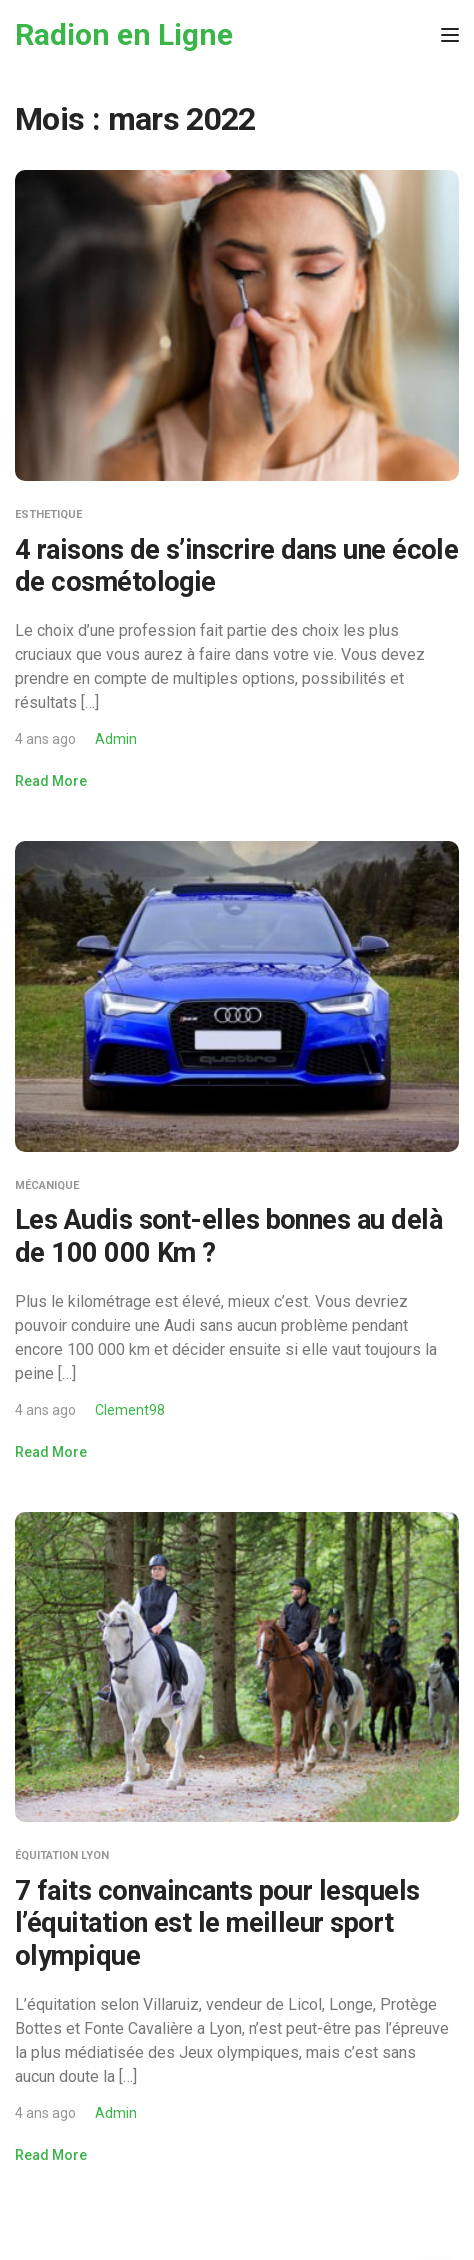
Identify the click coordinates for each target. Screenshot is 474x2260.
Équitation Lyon (62, 1855)
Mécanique (47, 1185)
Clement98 (130, 1410)
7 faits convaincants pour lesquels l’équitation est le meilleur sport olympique (217, 1923)
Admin (116, 739)
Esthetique (48, 514)
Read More (51, 781)
